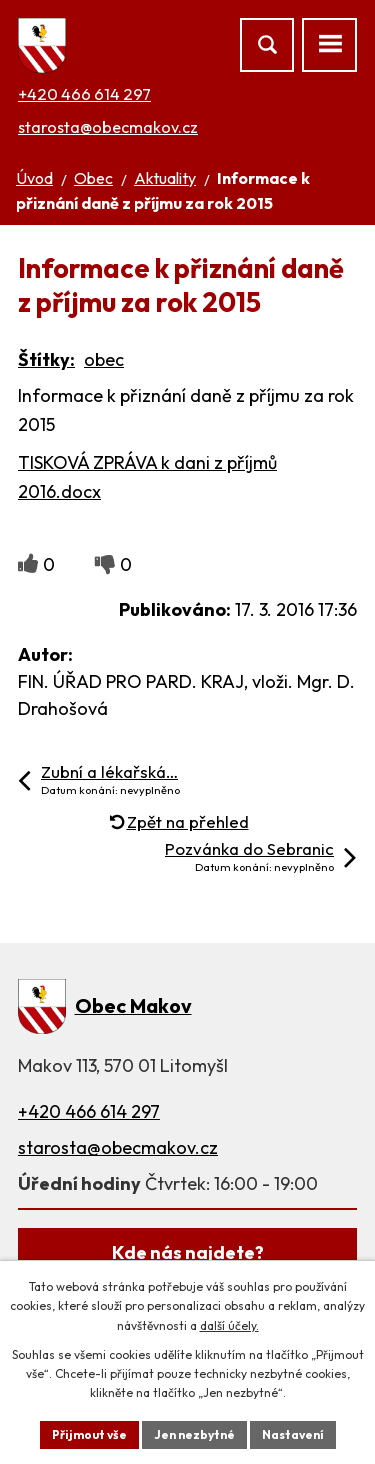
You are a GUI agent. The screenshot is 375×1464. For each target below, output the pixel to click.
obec (104, 359)
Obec (93, 178)
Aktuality (165, 178)
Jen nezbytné (194, 1434)
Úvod (34, 178)
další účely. (229, 1325)
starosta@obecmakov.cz (108, 127)
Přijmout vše (89, 1434)
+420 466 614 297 (84, 94)
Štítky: (46, 359)
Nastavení (293, 1434)
